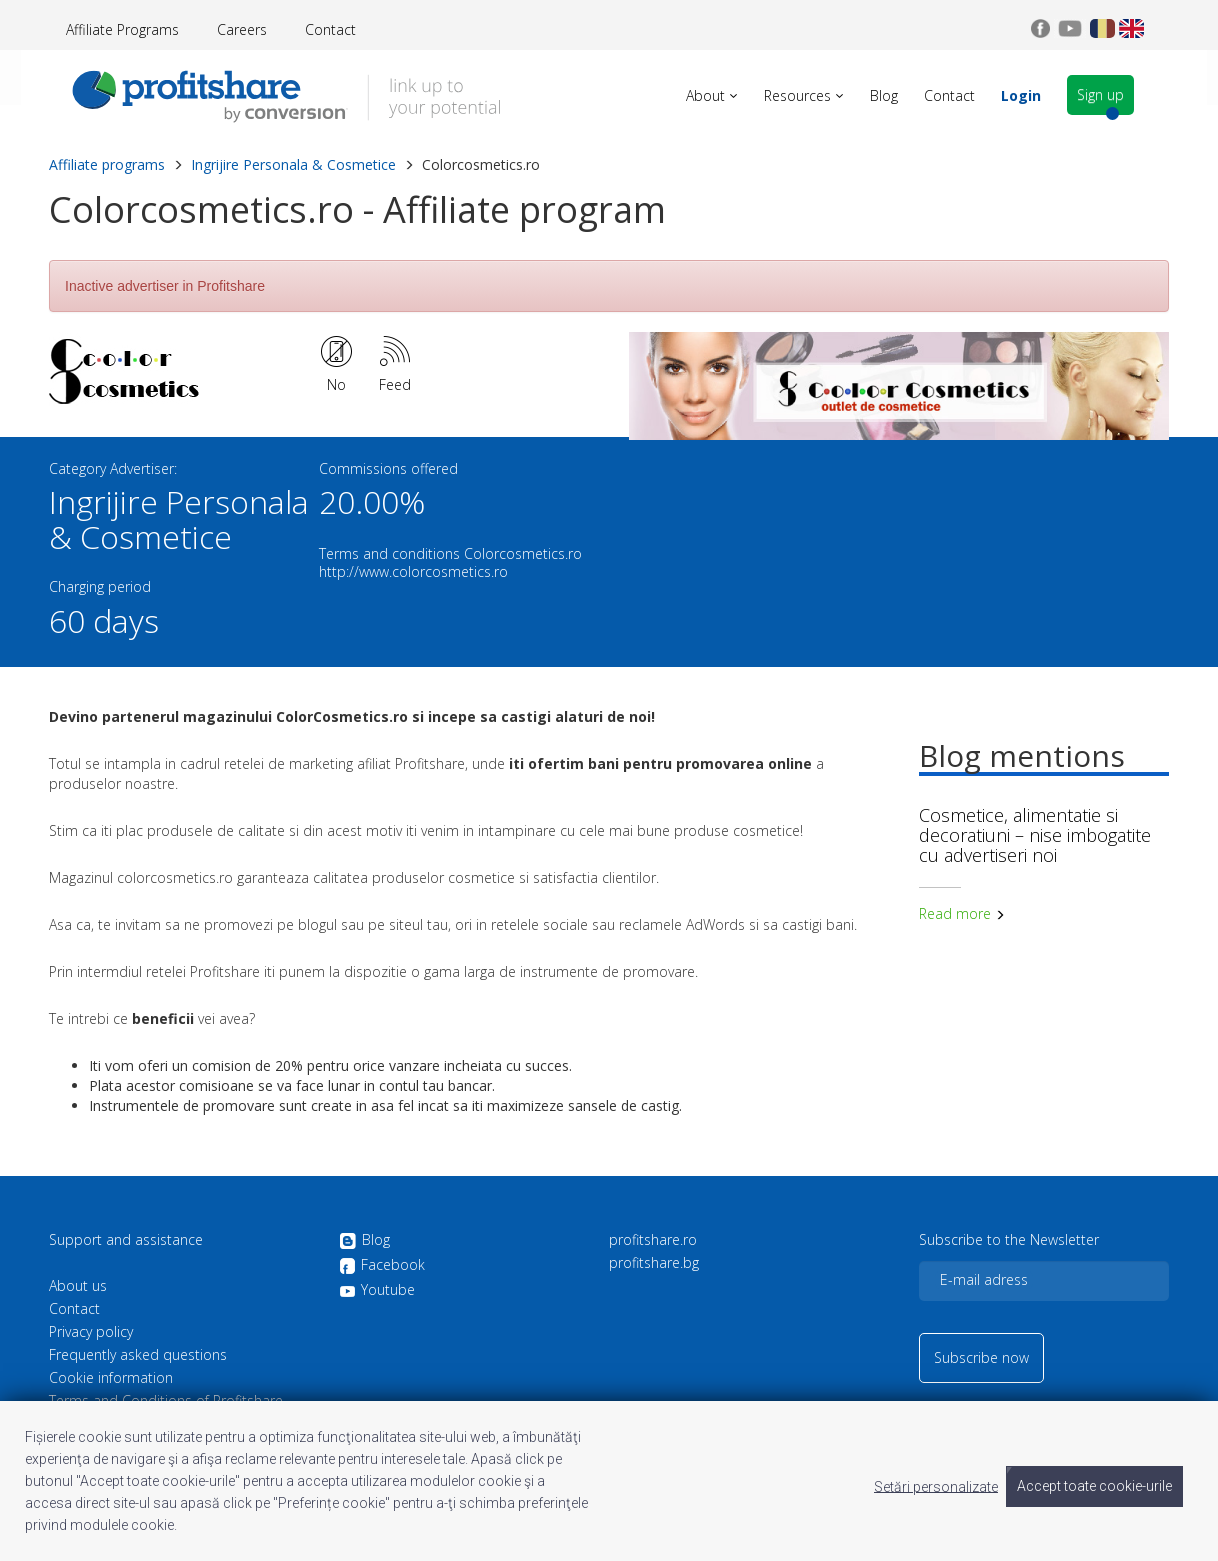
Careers (242, 29)
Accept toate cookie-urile (1094, 1486)
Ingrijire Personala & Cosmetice (293, 164)
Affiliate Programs (122, 29)
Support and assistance (126, 1240)
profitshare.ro (653, 1240)
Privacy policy (91, 1332)
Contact (330, 29)
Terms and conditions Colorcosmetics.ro (450, 553)
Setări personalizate (936, 1486)
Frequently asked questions (138, 1355)
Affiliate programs (107, 164)
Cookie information (111, 1378)
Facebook (382, 1266)
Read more (962, 913)
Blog (364, 1241)
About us (78, 1286)
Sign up (1137, 95)
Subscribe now (981, 1357)
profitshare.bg (654, 1263)
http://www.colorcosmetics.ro (413, 571)
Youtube (377, 1290)
